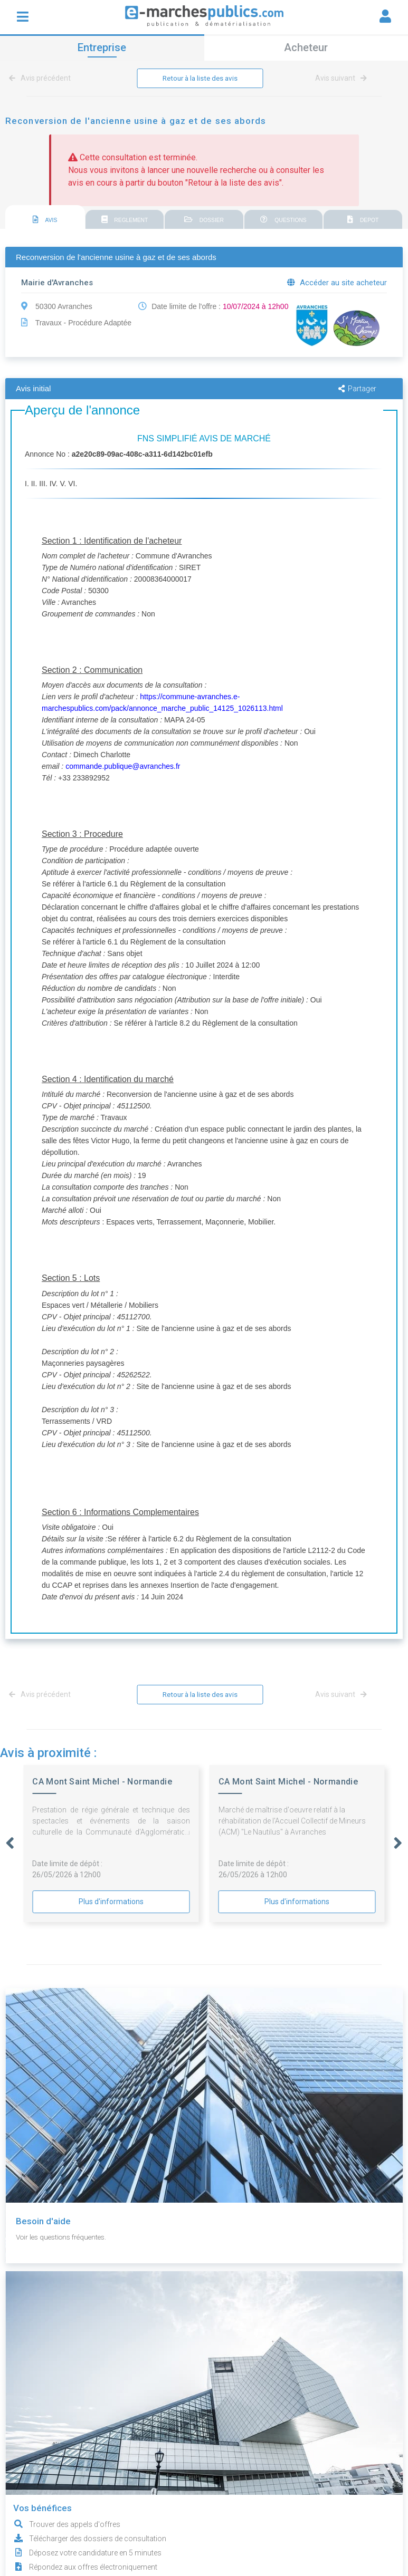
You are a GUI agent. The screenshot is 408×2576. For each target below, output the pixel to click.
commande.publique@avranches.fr (122, 767)
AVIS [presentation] (45, 220)
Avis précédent (42, 78)
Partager (357, 389)
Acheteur (306, 47)
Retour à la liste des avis (200, 78)
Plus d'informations (111, 1902)
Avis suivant (341, 78)
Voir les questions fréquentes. (65, 2238)
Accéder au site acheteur (337, 283)
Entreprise (102, 47)
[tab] (45, 218)
